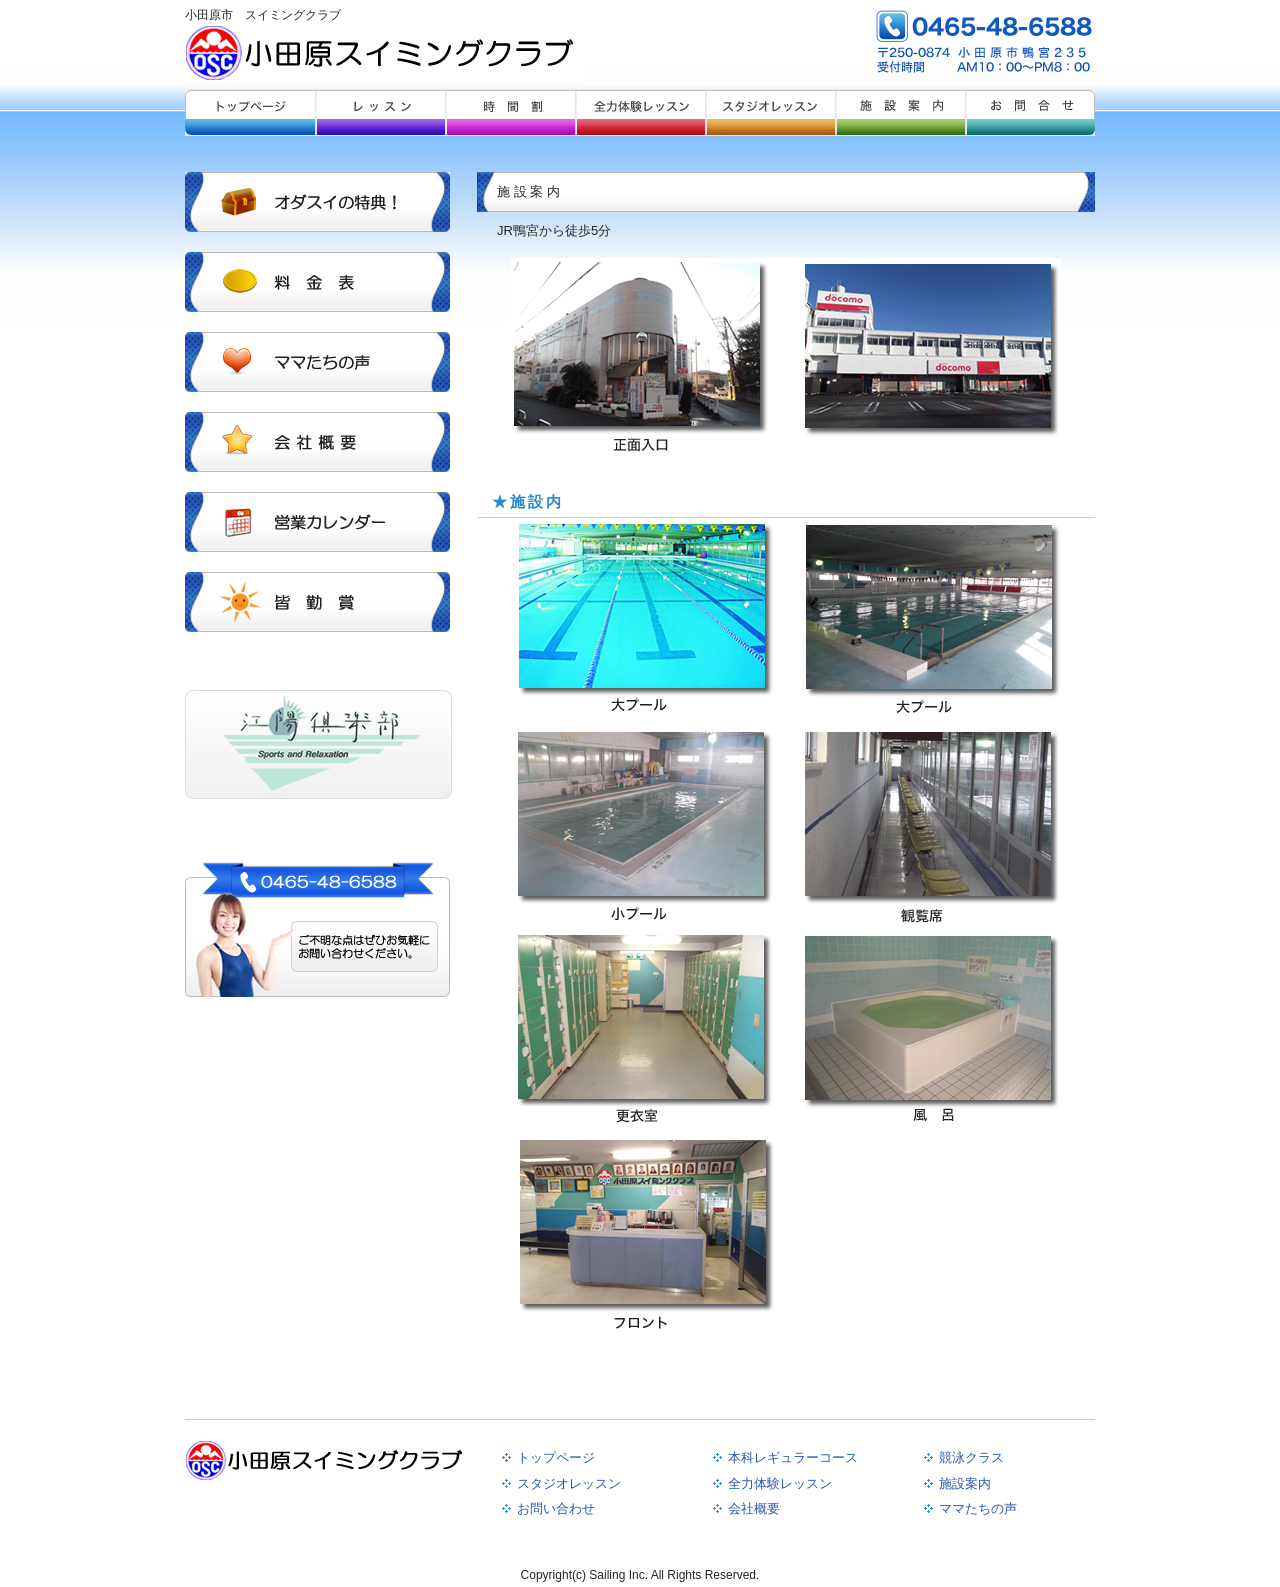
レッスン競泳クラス (510, 113)
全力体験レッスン (640, 113)
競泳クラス (971, 1457)
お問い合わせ (556, 1508)
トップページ (250, 113)
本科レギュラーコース (793, 1457)
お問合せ (1030, 113)
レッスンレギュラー (380, 113)
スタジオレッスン (770, 113)
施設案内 (900, 113)
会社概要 (754, 1508)
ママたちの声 (978, 1508)
